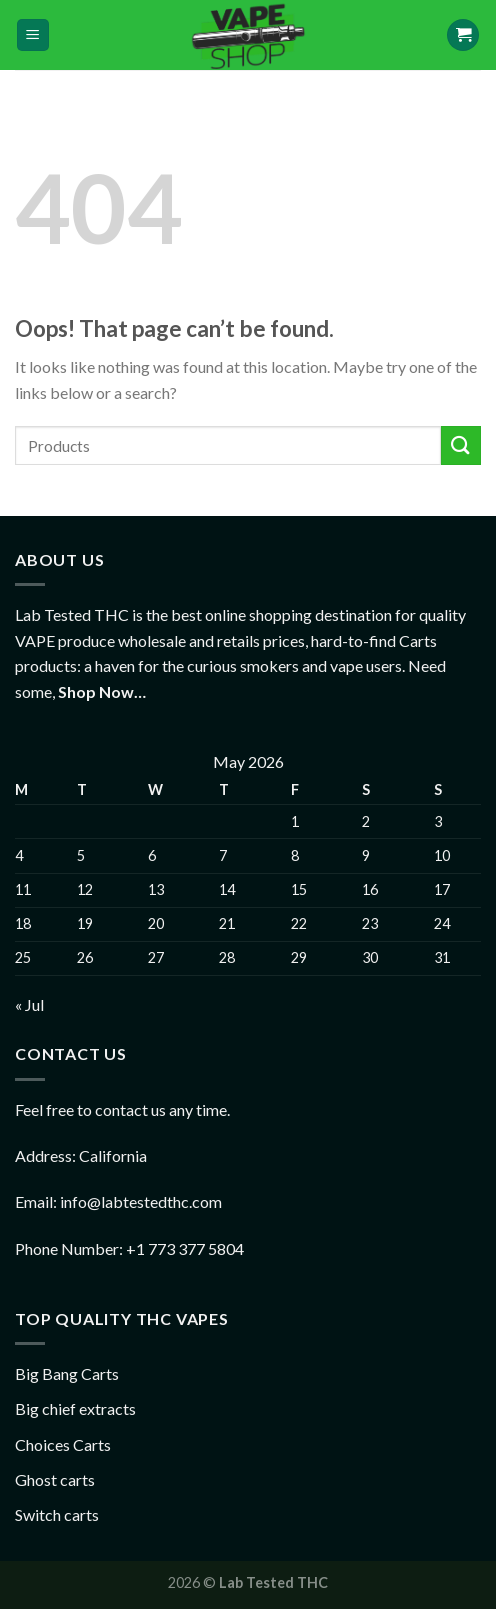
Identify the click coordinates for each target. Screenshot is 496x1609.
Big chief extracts (75, 1408)
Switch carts (57, 1514)
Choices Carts (63, 1444)
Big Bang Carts (67, 1373)
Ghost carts (55, 1479)
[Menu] (33, 35)
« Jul (29, 1004)
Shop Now (96, 691)
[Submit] (461, 445)
